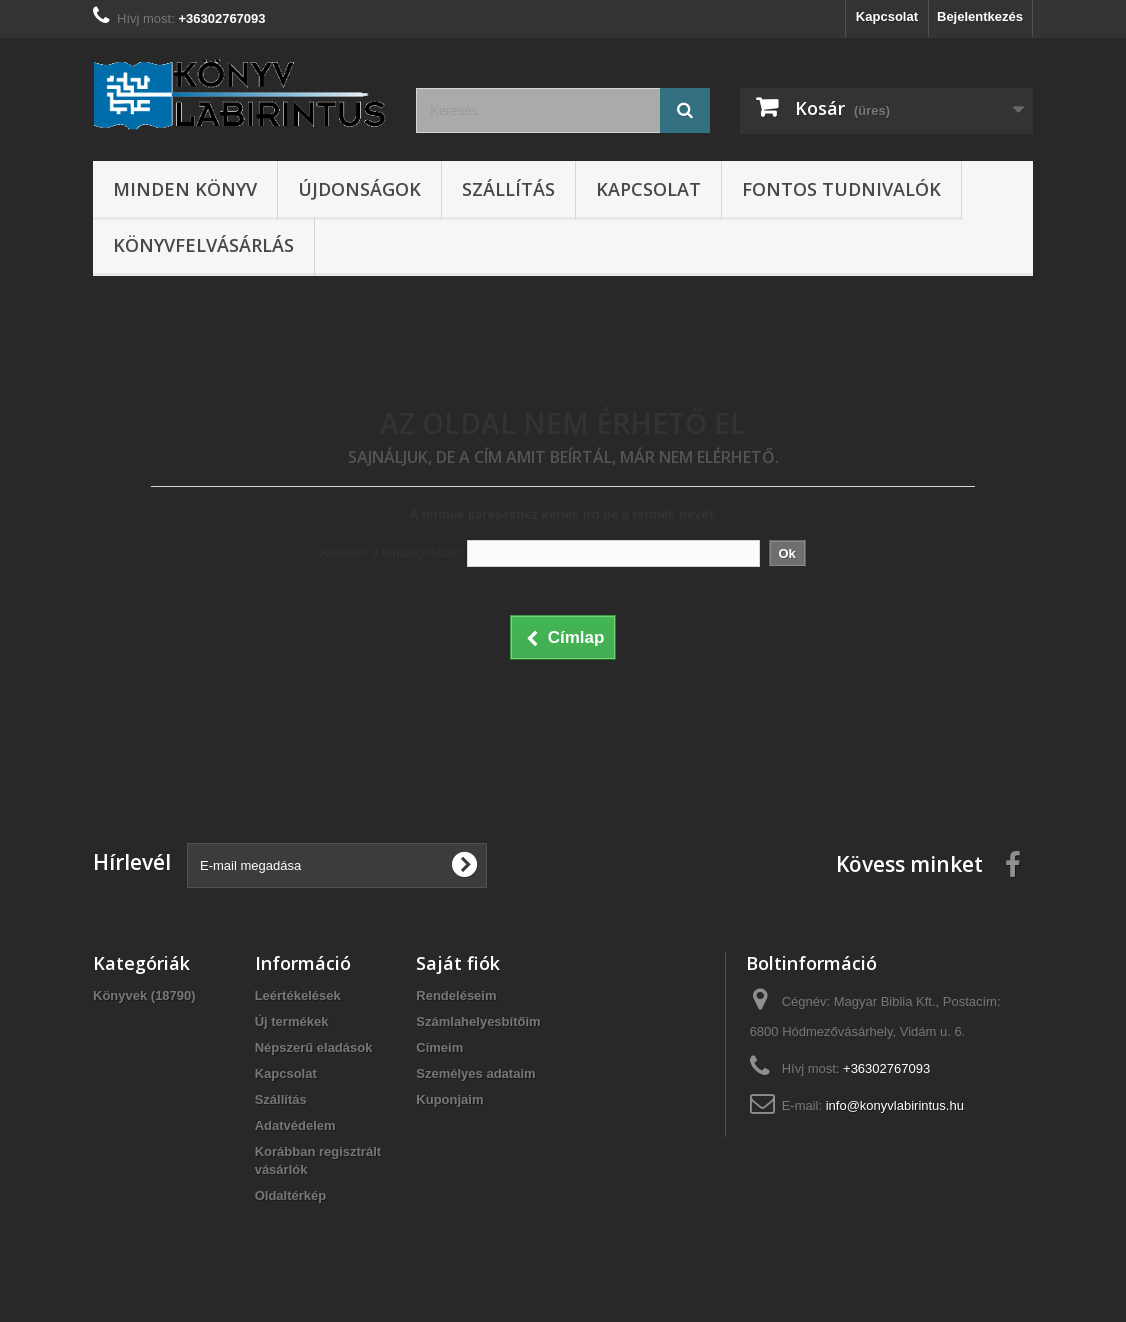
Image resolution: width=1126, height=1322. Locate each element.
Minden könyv (185, 189)
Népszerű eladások (314, 1047)
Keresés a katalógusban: (391, 552)
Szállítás (508, 189)
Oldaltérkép (291, 1195)
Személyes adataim (475, 1073)
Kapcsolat (887, 16)
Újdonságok (359, 189)
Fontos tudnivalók (841, 189)
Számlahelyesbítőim (478, 1021)
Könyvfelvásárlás (203, 245)
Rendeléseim (456, 995)
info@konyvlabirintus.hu (895, 1105)
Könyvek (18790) (144, 995)
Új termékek (292, 1021)
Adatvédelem (295, 1125)
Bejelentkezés (980, 16)
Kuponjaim (449, 1099)
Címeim (439, 1047)
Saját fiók (458, 963)
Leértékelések (298, 995)
